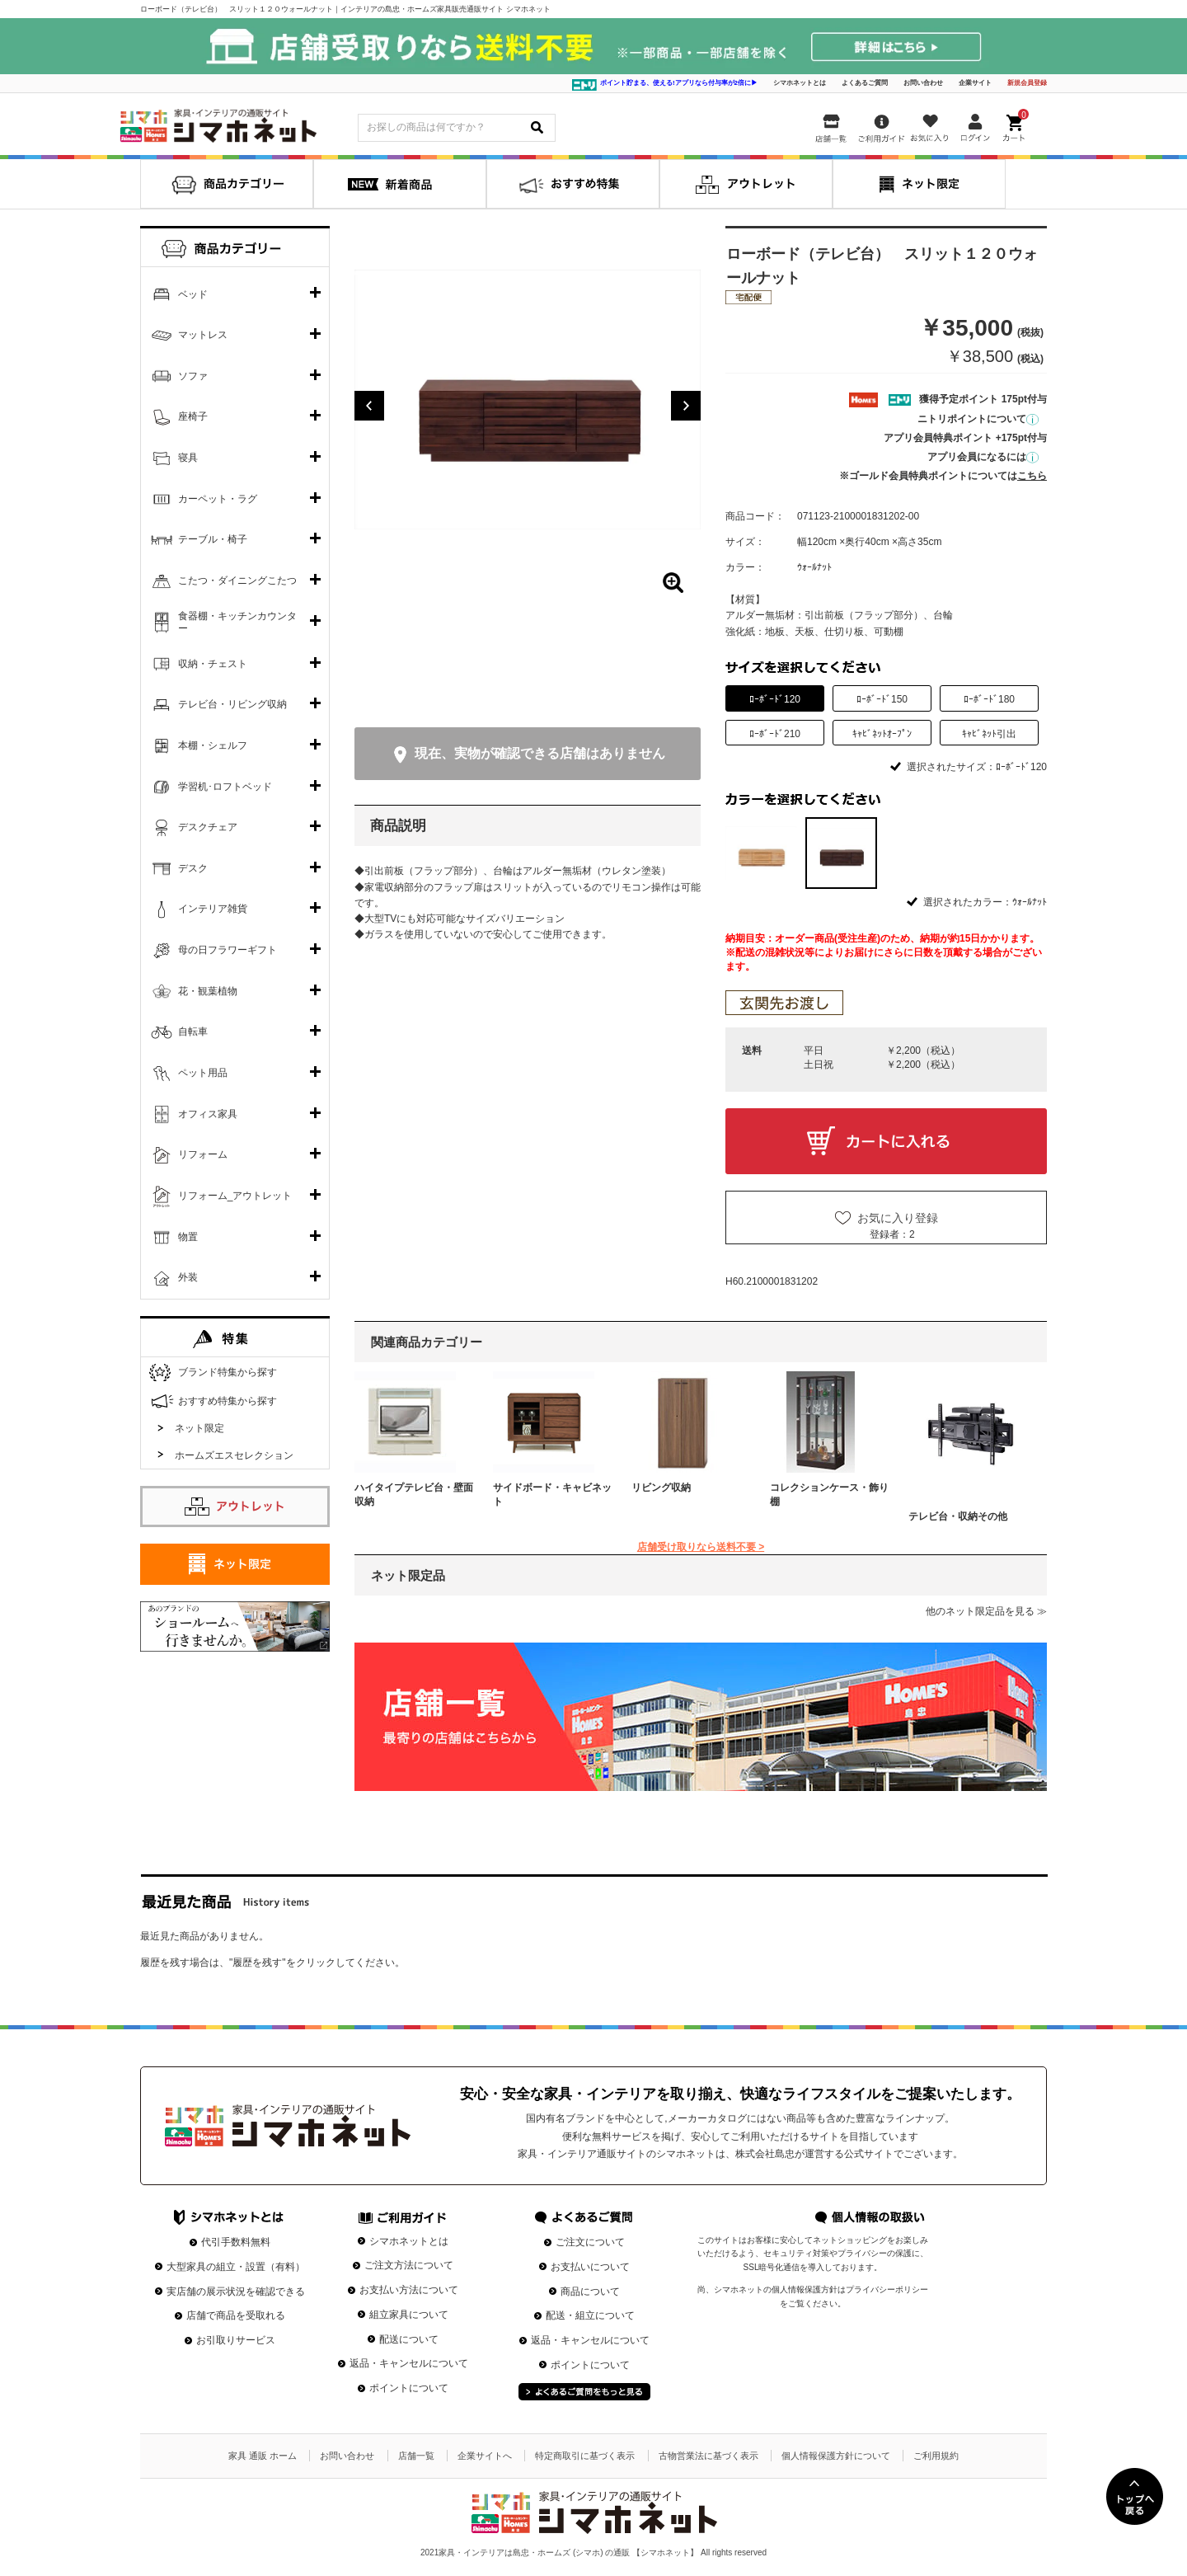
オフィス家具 (207, 1114)
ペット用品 (203, 1073)
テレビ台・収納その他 (957, 1516)
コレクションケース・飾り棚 (829, 1494)
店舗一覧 (416, 2456)
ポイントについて (408, 2388)
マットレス (203, 335)
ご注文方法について (408, 2265)
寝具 (188, 457)
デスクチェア (207, 827)
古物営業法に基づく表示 (708, 2456)
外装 (188, 1277)
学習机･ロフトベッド (225, 786)
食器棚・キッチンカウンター (237, 622)
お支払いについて (590, 2267)
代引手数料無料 (235, 2242)
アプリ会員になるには (983, 457)
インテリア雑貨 (212, 908)
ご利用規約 (936, 2456)
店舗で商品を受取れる (235, 2315)
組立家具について (408, 2314)
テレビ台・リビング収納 (232, 704)
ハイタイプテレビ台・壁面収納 (413, 1494)
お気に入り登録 (897, 1218)
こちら (1032, 476)
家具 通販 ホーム (262, 2456)
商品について (590, 2291)
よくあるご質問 (865, 83)
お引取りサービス (235, 2340)
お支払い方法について (408, 2290)
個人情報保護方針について (835, 2456)
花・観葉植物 (207, 991)
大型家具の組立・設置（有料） (236, 2267)
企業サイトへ (484, 2456)
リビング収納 (661, 1487)
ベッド (193, 294)
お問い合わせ (923, 83)
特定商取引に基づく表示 (585, 2456)
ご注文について (590, 2242)
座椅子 (193, 416)
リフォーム (203, 1154)
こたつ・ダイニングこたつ (237, 580)
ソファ (193, 376)
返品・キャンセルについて (409, 2363)
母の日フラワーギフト (227, 950)
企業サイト (975, 83)
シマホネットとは (799, 83)
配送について (409, 2339)
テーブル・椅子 (212, 539)
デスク (193, 868)
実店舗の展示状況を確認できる (236, 2291)
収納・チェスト (212, 664)
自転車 (193, 1031)
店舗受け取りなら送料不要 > (700, 1547)
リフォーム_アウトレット (235, 1195)
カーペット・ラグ (217, 499)
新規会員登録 (1027, 83)
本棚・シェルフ (212, 745)
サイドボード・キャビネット (552, 1494)
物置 (188, 1237)
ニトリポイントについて (978, 419)
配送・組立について (590, 2315)
